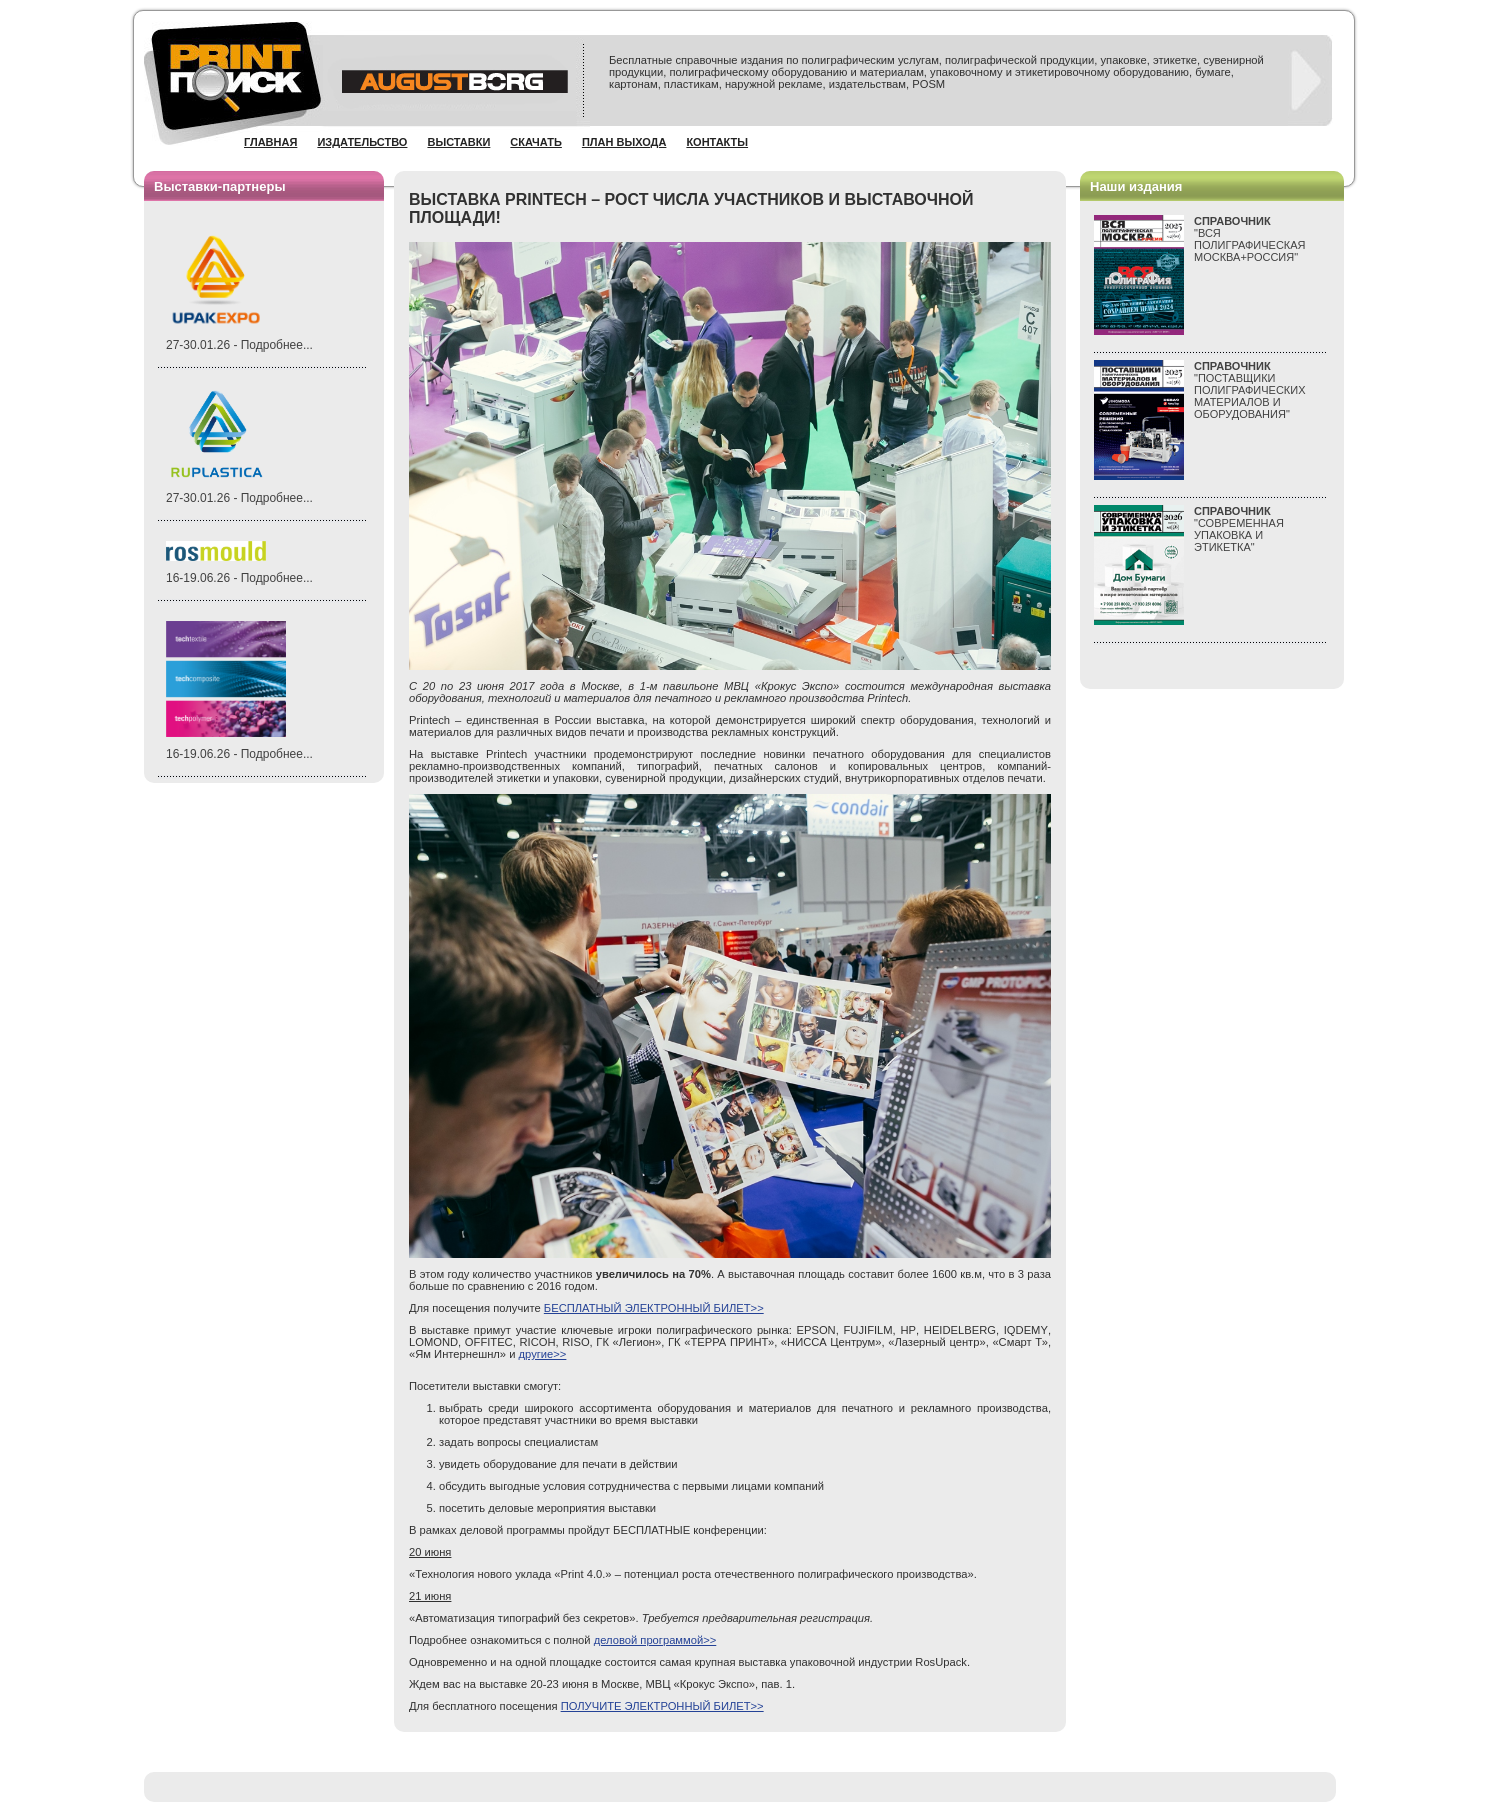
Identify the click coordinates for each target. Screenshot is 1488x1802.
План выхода (624, 142)
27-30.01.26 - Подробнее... (239, 345)
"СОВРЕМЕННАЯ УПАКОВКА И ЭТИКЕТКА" (1239, 529)
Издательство (362, 142)
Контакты (717, 142)
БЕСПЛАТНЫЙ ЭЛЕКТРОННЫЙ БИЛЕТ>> (654, 1308)
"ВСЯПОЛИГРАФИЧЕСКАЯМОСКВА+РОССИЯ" (1250, 239)
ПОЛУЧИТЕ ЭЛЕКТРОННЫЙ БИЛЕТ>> (662, 1706)
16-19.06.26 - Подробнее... (239, 578)
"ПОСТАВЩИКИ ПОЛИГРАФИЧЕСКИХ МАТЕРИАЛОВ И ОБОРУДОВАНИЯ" (1250, 390)
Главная (270, 142)
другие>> (543, 1354)
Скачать (536, 142)
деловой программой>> (655, 1640)
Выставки (458, 142)
